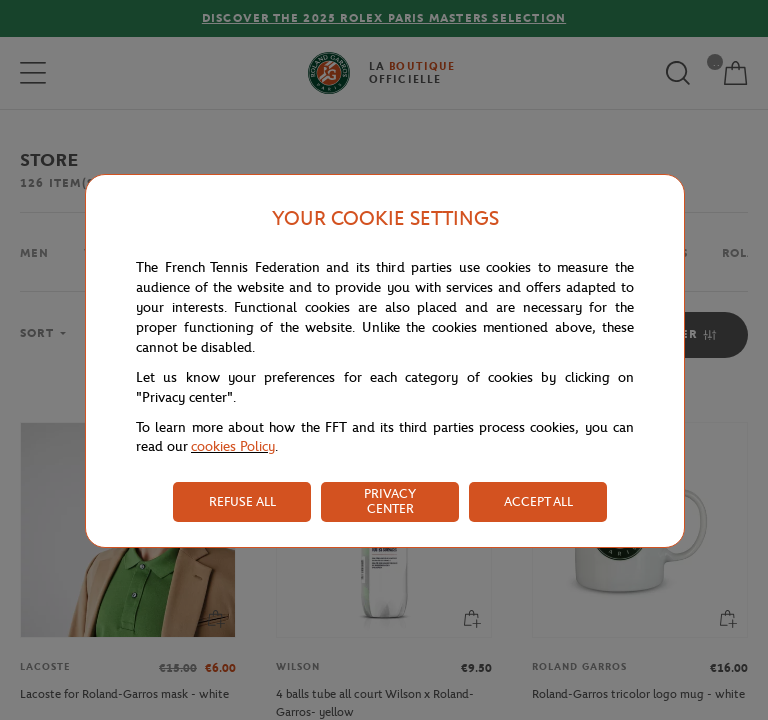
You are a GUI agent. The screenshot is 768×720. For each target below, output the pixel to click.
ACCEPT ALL (538, 501)
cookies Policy (233, 446)
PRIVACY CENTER (390, 501)
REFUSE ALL (242, 501)
